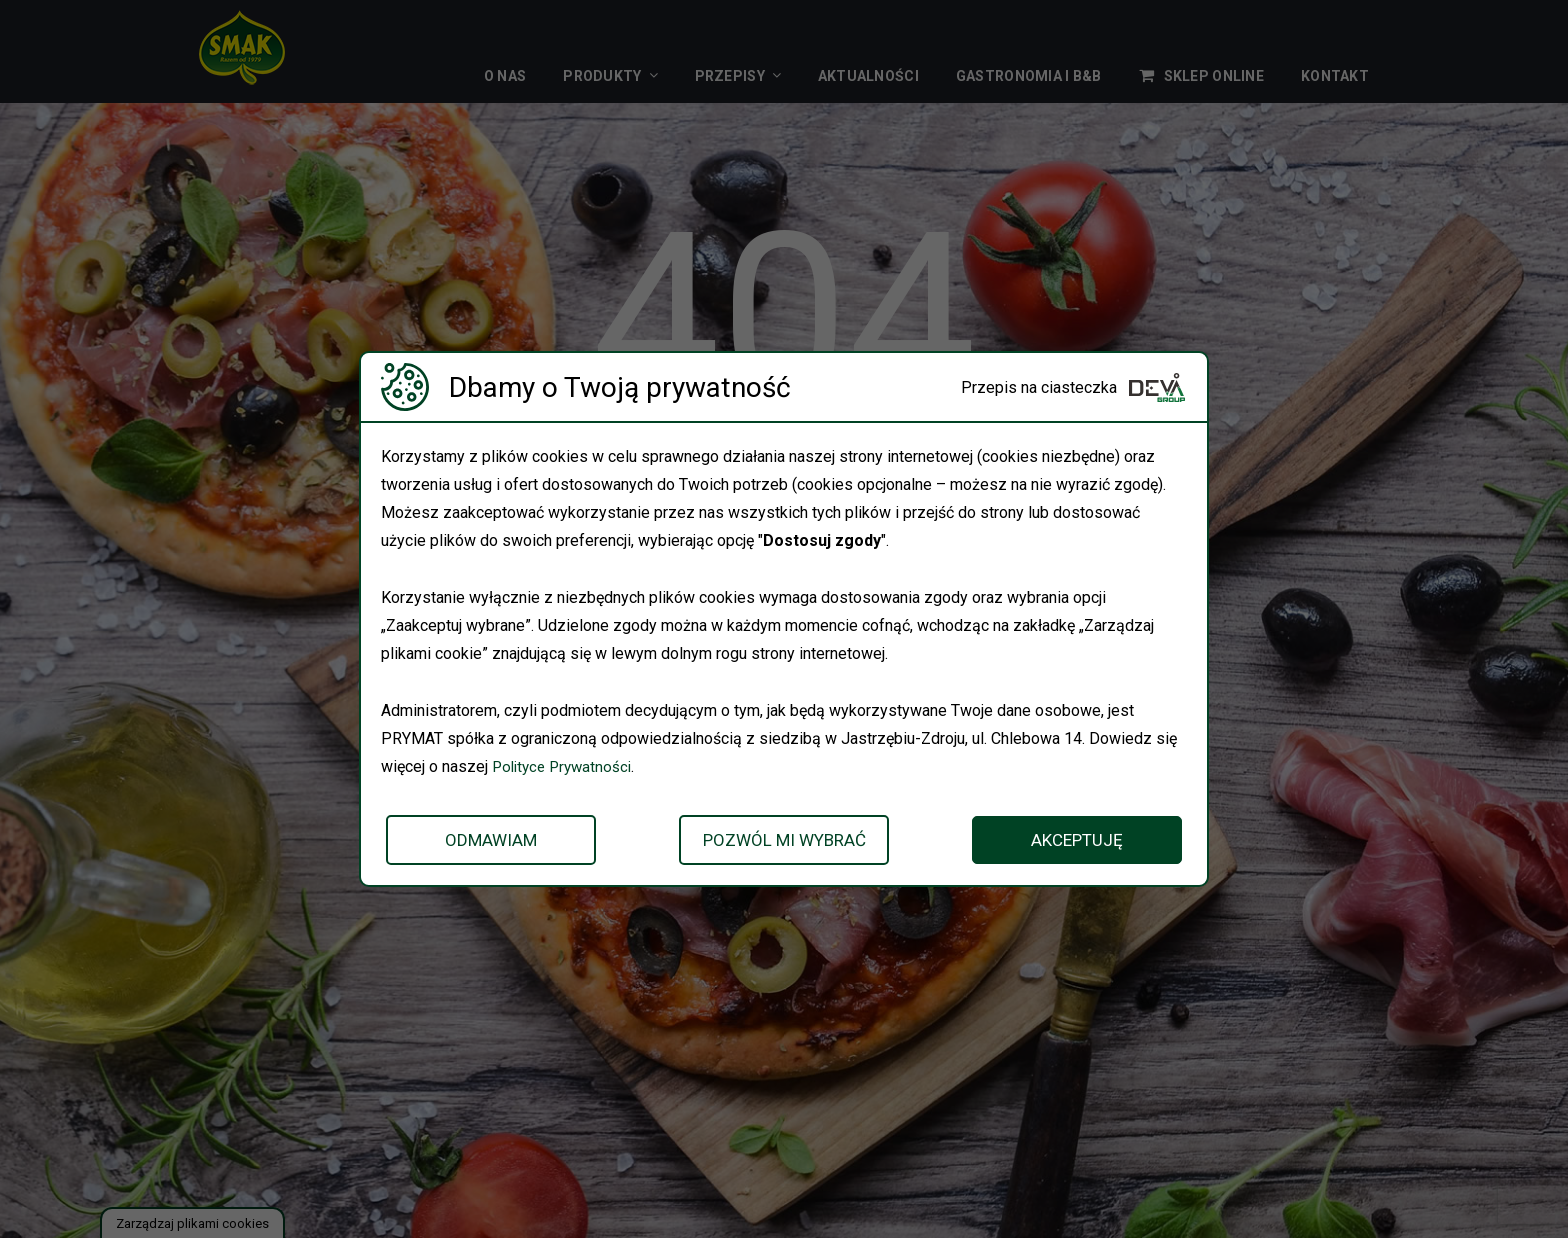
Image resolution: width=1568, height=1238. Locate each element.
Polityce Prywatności (566, 766)
